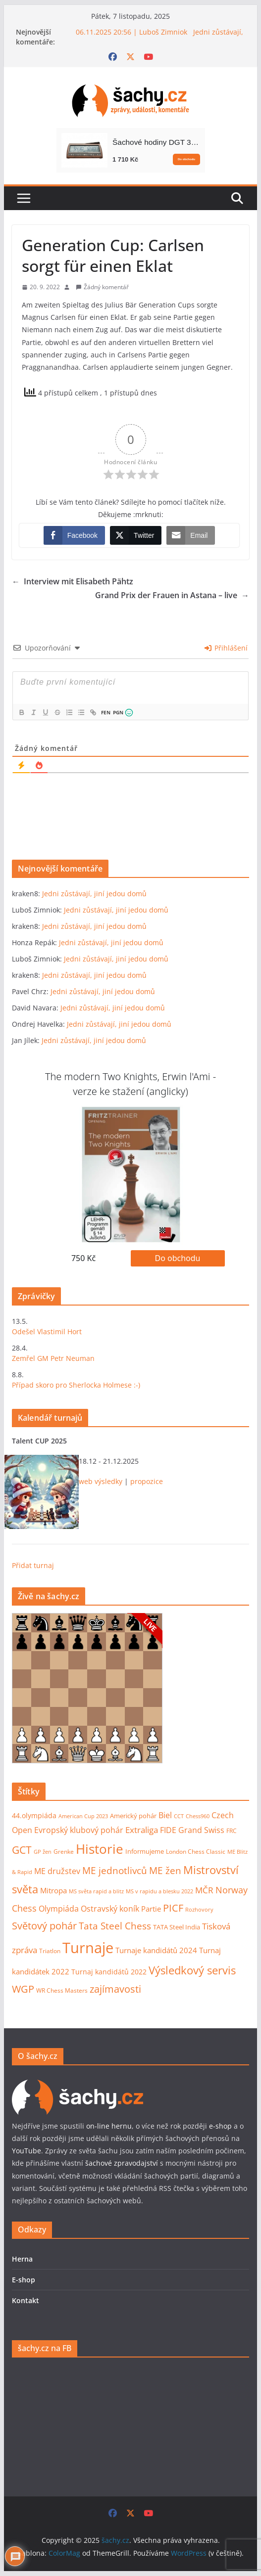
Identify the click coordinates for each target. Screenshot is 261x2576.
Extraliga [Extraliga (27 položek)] (141, 1829)
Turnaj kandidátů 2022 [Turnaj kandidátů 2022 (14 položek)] (109, 1971)
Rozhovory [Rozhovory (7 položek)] (199, 1909)
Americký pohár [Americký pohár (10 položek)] (133, 1815)
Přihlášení (226, 648)
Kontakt (25, 2300)
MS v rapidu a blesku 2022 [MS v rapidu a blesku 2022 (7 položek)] (159, 1891)
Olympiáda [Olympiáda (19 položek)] (59, 1908)
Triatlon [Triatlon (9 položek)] (49, 1951)
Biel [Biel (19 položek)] (165, 1815)
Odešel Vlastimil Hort (47, 1331)
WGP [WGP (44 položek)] (23, 1989)
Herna (22, 2259)
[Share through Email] (190, 535)
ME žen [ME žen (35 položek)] (165, 1870)
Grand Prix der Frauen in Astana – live (172, 595)
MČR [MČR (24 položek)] (204, 1890)
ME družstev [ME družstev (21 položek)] (57, 1871)
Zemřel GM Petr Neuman (53, 1358)
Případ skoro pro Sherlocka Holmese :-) (76, 1385)
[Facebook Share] (74, 535)
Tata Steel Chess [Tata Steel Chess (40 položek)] (115, 1926)
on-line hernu (109, 2126)
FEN (105, 712)
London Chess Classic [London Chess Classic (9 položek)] (195, 1851)
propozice (146, 1481)
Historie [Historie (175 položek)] (99, 1849)
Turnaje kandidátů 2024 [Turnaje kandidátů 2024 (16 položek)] (156, 1950)
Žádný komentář (106, 287)
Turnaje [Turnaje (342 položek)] (87, 1948)
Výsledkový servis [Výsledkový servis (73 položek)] (192, 1970)
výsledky (108, 1481)
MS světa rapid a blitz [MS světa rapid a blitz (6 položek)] (96, 1891)
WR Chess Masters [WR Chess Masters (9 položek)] (62, 1990)
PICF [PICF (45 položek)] (173, 1908)
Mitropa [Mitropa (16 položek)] (53, 1890)
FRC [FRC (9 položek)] (231, 1831)
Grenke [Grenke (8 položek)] (63, 1851)
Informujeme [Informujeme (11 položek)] (144, 1851)
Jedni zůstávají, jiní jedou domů (94, 893)
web (86, 1481)
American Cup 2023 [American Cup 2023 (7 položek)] (83, 1816)
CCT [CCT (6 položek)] (179, 1816)
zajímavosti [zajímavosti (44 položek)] (115, 1989)
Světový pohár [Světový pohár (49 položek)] (44, 1925)
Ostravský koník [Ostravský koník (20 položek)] (110, 1908)
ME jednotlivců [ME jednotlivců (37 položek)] (114, 1870)
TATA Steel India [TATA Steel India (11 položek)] (176, 1926)
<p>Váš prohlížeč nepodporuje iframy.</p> (87, 1688)
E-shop (23, 2279)
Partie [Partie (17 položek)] (151, 1909)
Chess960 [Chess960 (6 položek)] (197, 1816)
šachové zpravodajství (121, 2163)
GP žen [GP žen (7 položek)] (43, 1851)
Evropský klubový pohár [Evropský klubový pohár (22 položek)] (78, 1830)
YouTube (26, 2150)
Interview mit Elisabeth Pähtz (72, 581)
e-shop (220, 2126)
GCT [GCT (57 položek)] (22, 1850)
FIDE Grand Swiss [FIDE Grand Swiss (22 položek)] (192, 1830)
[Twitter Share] (135, 535)
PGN (117, 712)
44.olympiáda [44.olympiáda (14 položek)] (34, 1815)
